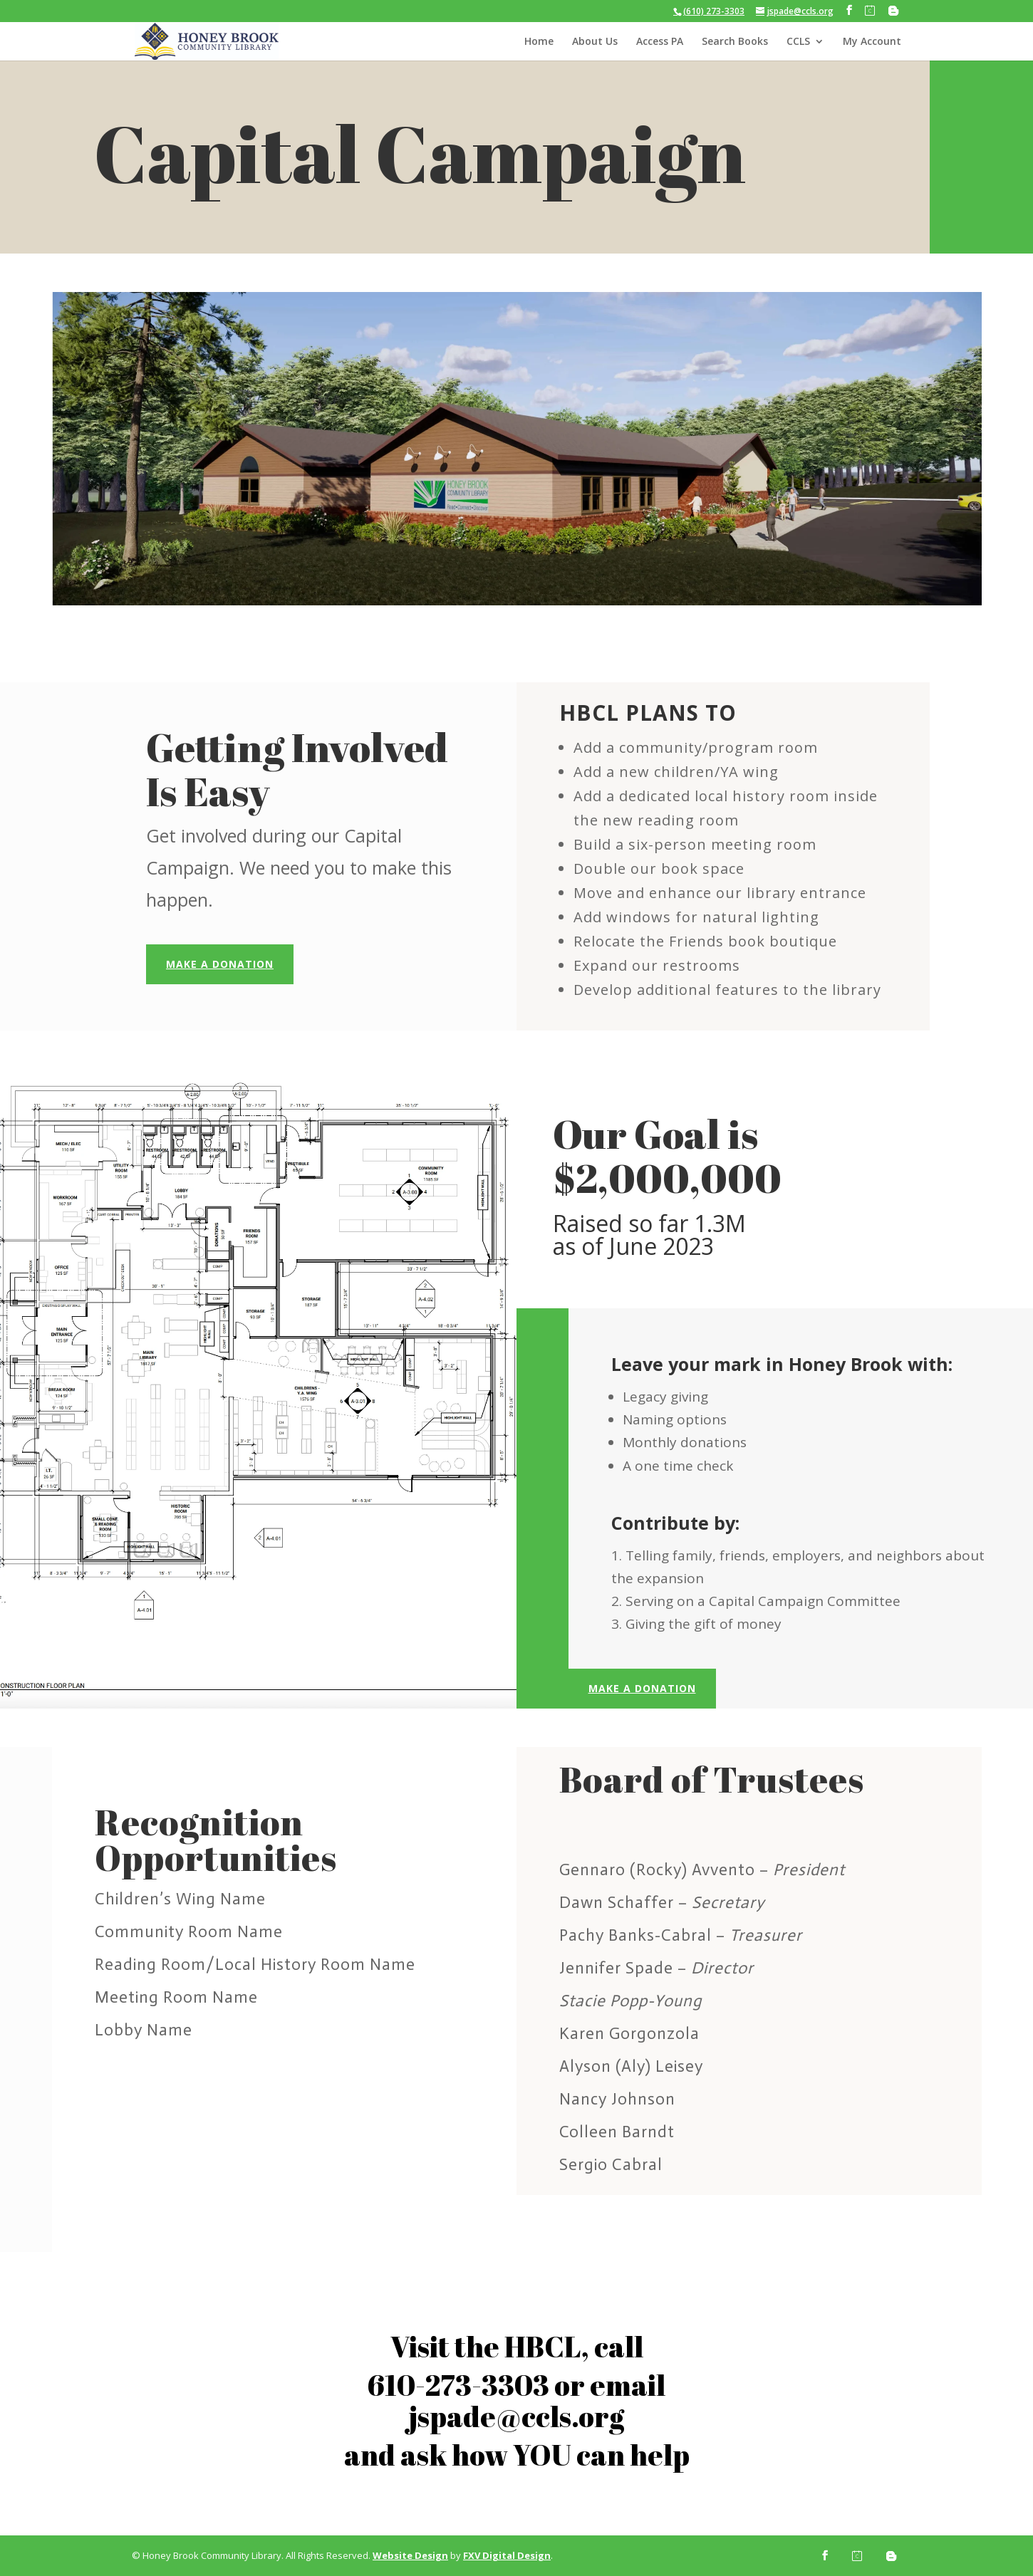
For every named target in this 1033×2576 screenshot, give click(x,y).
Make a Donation (220, 964)
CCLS (798, 42)
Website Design (410, 2555)
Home (539, 42)
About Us (595, 42)
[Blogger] (893, 11)
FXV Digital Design (507, 2555)
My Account (872, 42)
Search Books (735, 42)
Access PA (659, 42)
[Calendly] (870, 11)
